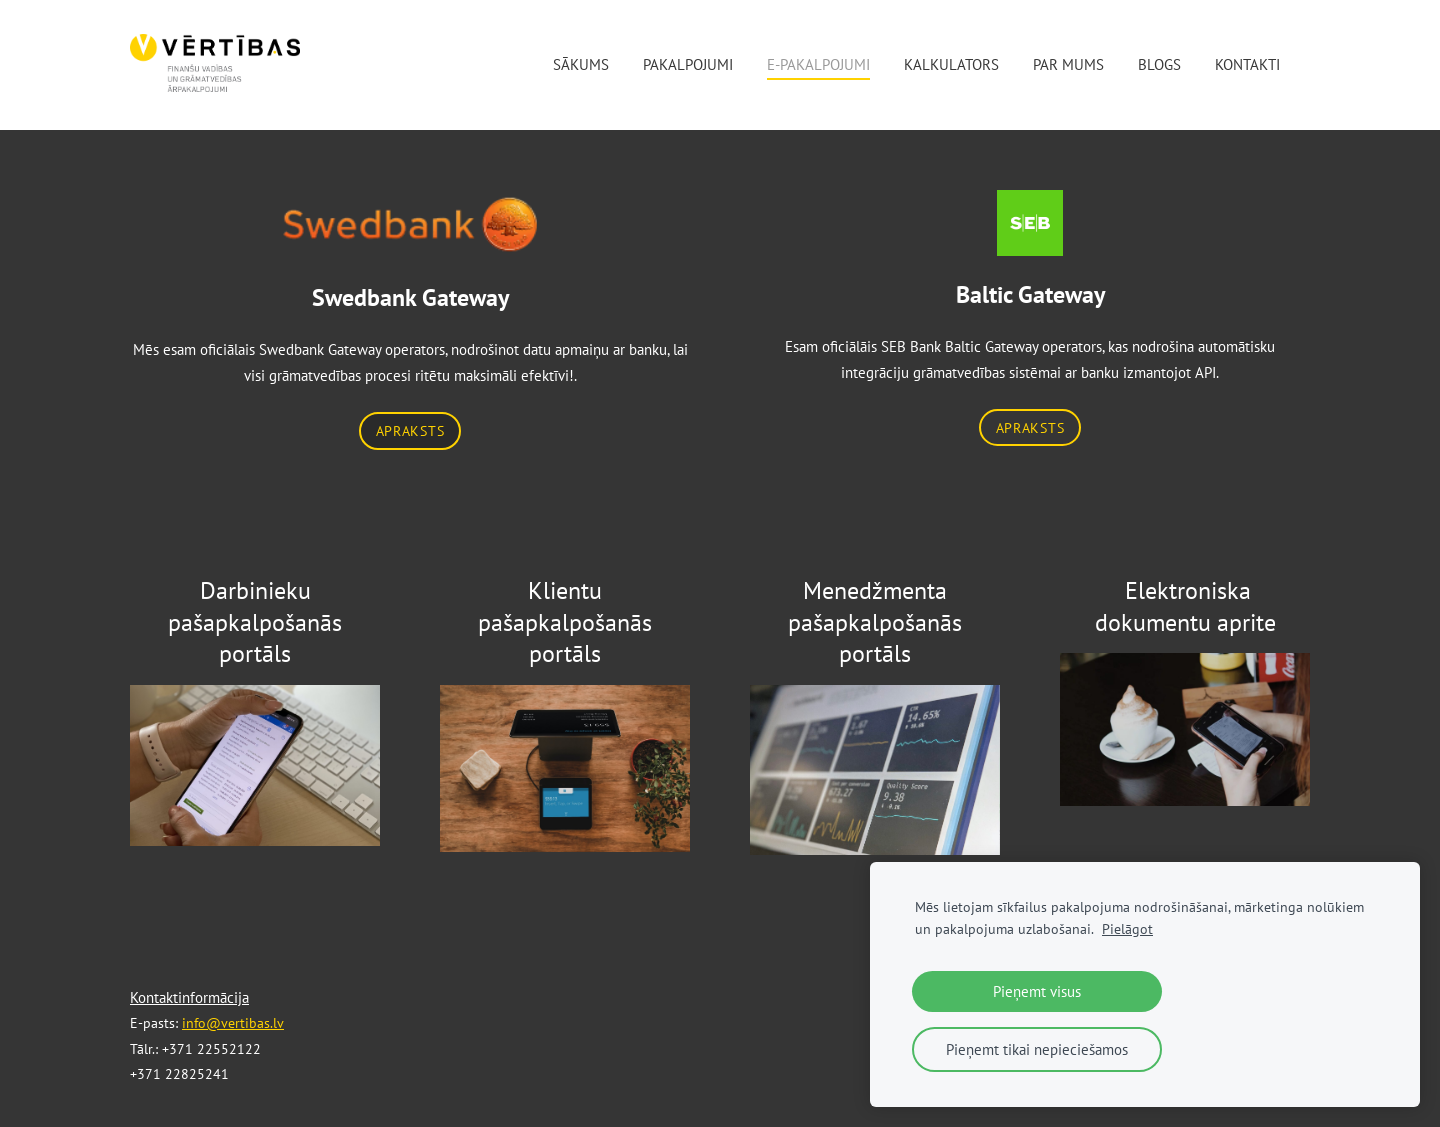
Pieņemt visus (1037, 991)
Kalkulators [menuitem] (951, 64)
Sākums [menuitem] (581, 64)
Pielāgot (1127, 929)
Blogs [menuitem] (1159, 64)
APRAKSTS (410, 430)
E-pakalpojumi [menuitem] (818, 64)
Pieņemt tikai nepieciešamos (1037, 1049)
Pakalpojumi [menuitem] (688, 64)
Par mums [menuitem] (1068, 64)
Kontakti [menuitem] (1247, 64)
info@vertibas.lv (233, 1023)
